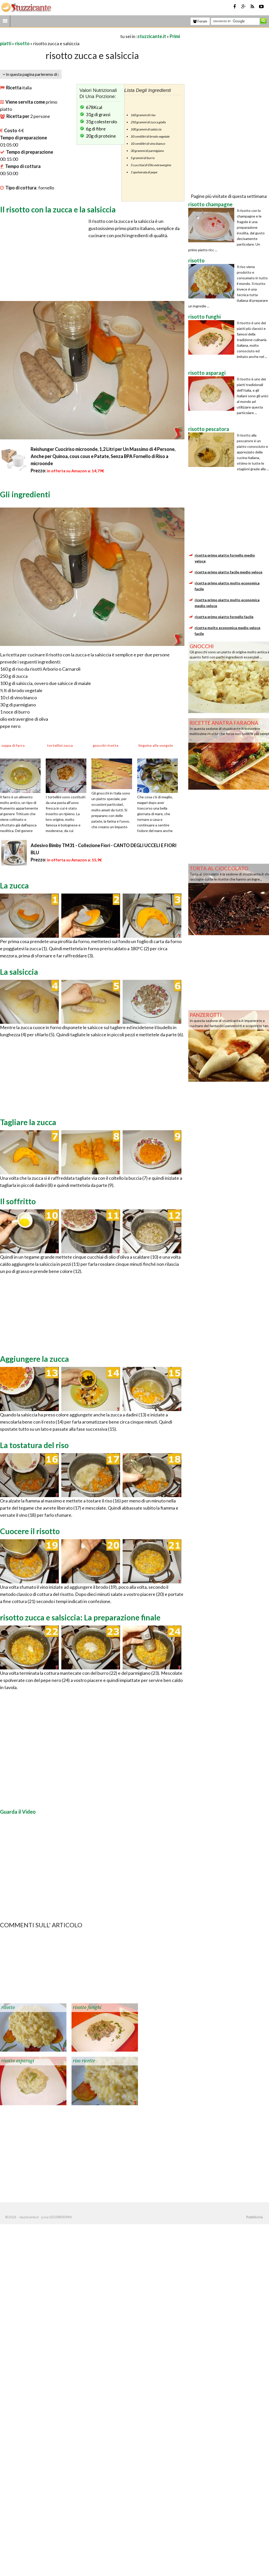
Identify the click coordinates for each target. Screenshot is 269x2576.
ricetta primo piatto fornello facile (224, 617)
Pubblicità (254, 2217)
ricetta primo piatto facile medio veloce (228, 572)
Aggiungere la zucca (34, 1358)
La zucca (14, 885)
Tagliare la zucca (28, 1122)
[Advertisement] (60, 36)
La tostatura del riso (34, 1445)
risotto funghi (87, 2007)
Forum (200, 21)
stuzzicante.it (151, 36)
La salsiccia (19, 971)
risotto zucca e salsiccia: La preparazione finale (80, 1617)
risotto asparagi (17, 2061)
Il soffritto (18, 1201)
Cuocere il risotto (30, 1531)
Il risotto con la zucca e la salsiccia (58, 209)
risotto (22, 43)
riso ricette (84, 2061)
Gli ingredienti (25, 494)
